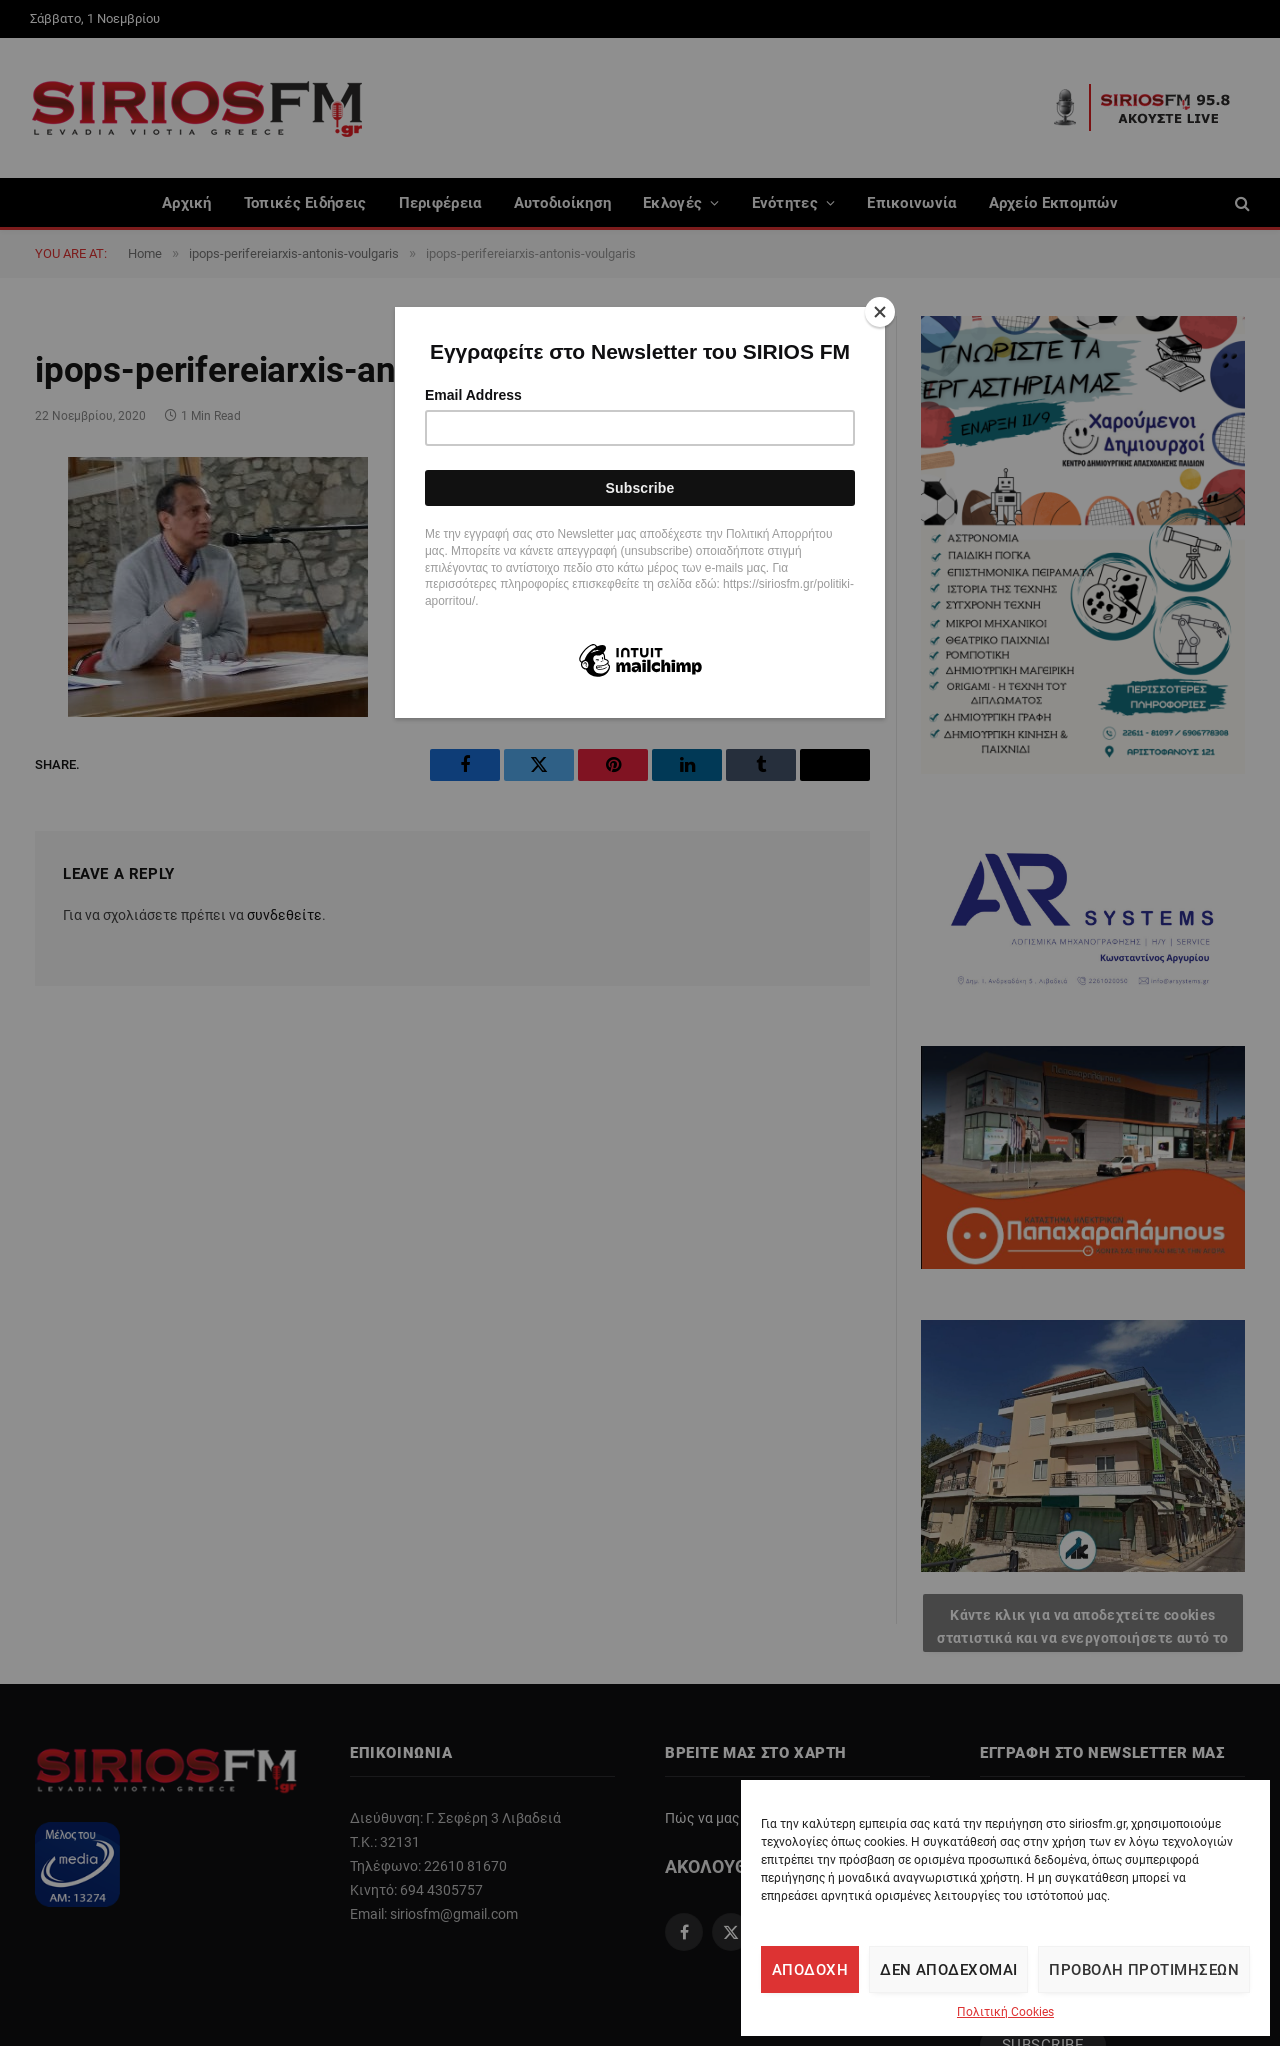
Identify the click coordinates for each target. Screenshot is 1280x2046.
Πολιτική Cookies (1005, 2012)
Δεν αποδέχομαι (948, 1970)
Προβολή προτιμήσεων (1144, 1970)
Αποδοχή (810, 1970)
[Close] (880, 312)
